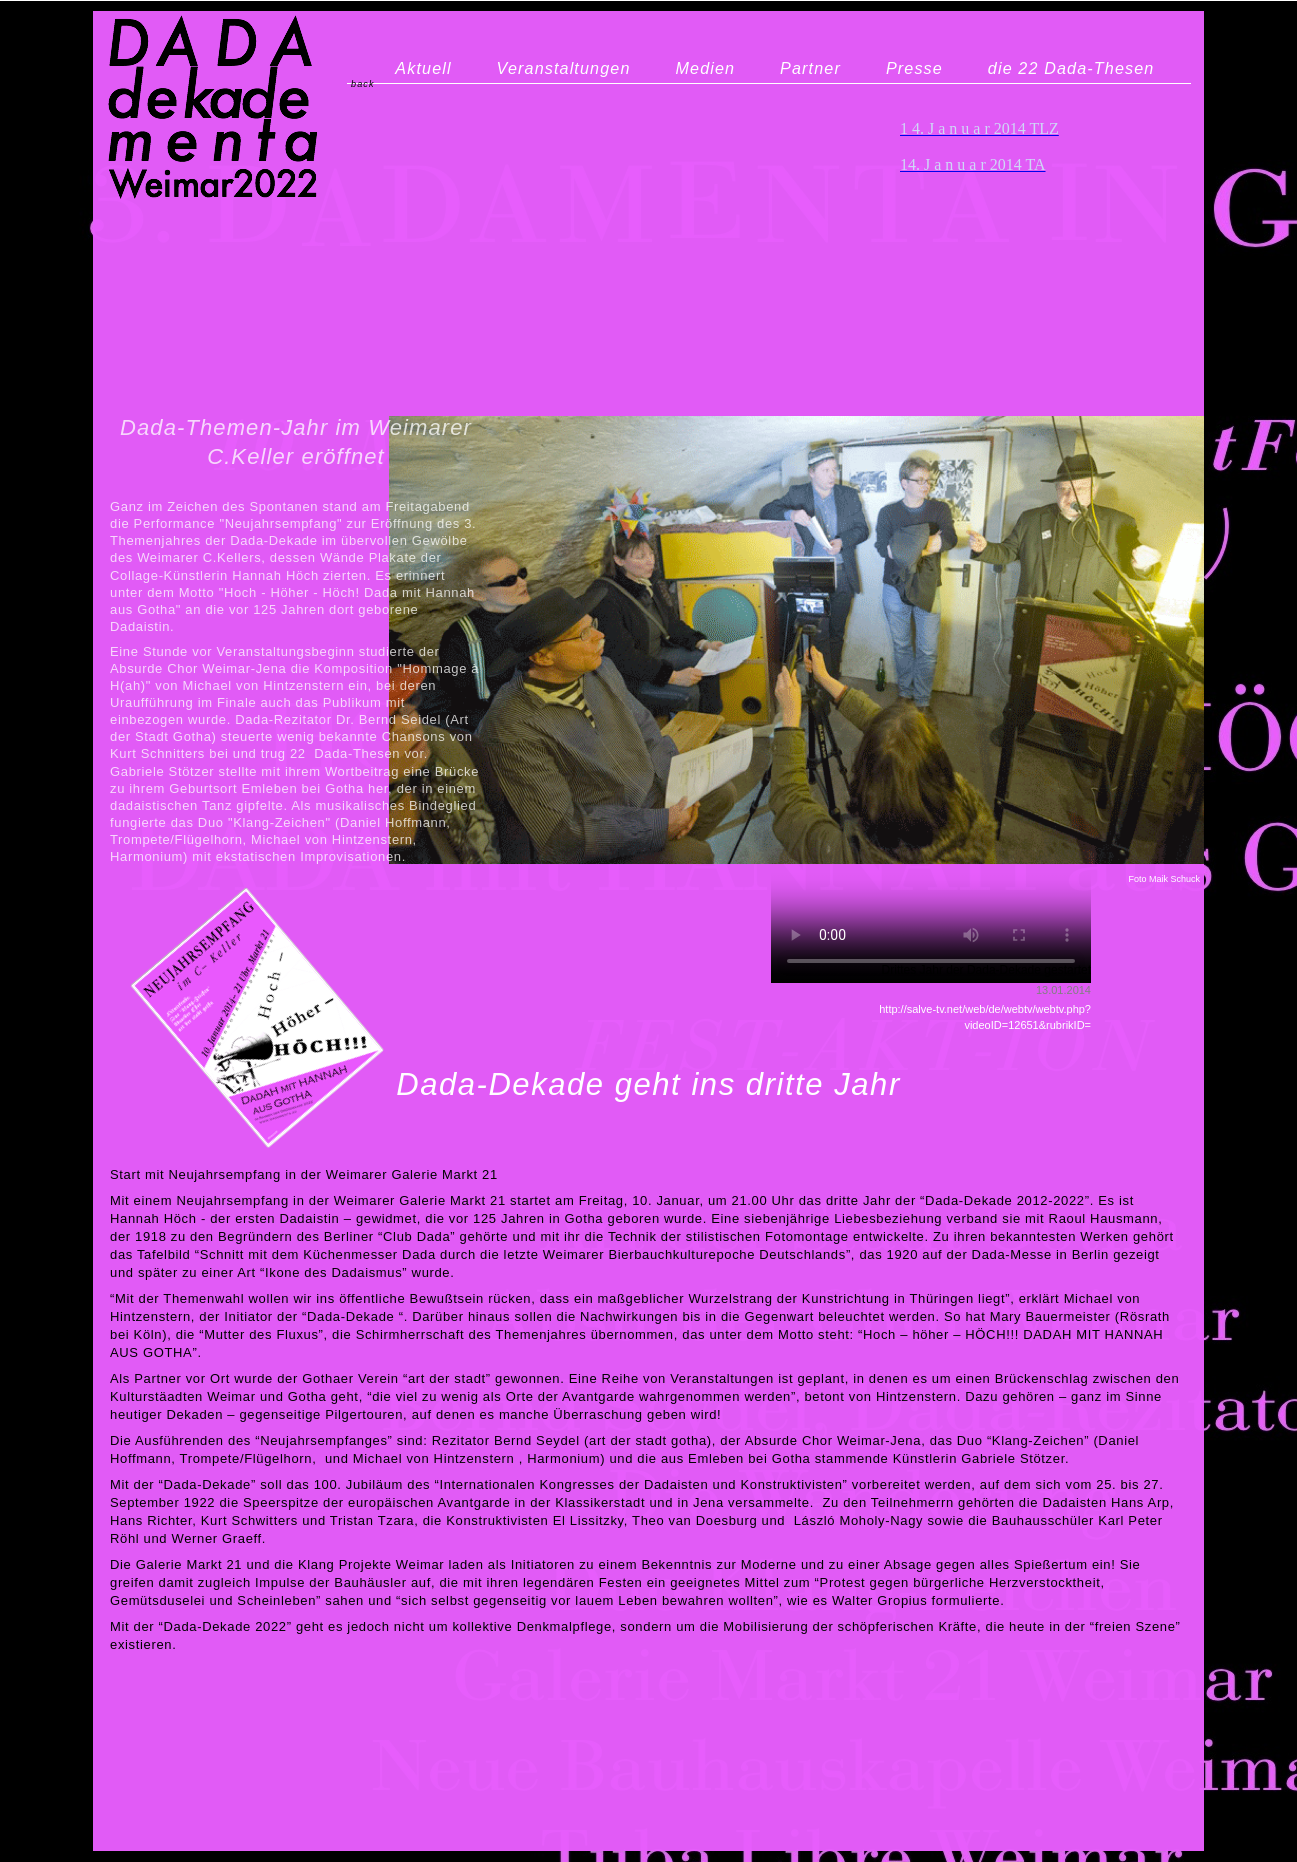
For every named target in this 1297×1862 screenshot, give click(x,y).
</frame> (931, 863)
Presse (914, 68)
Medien (705, 68)
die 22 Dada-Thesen (1071, 68)
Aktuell (423, 68)
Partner (810, 68)
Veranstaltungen (564, 68)
